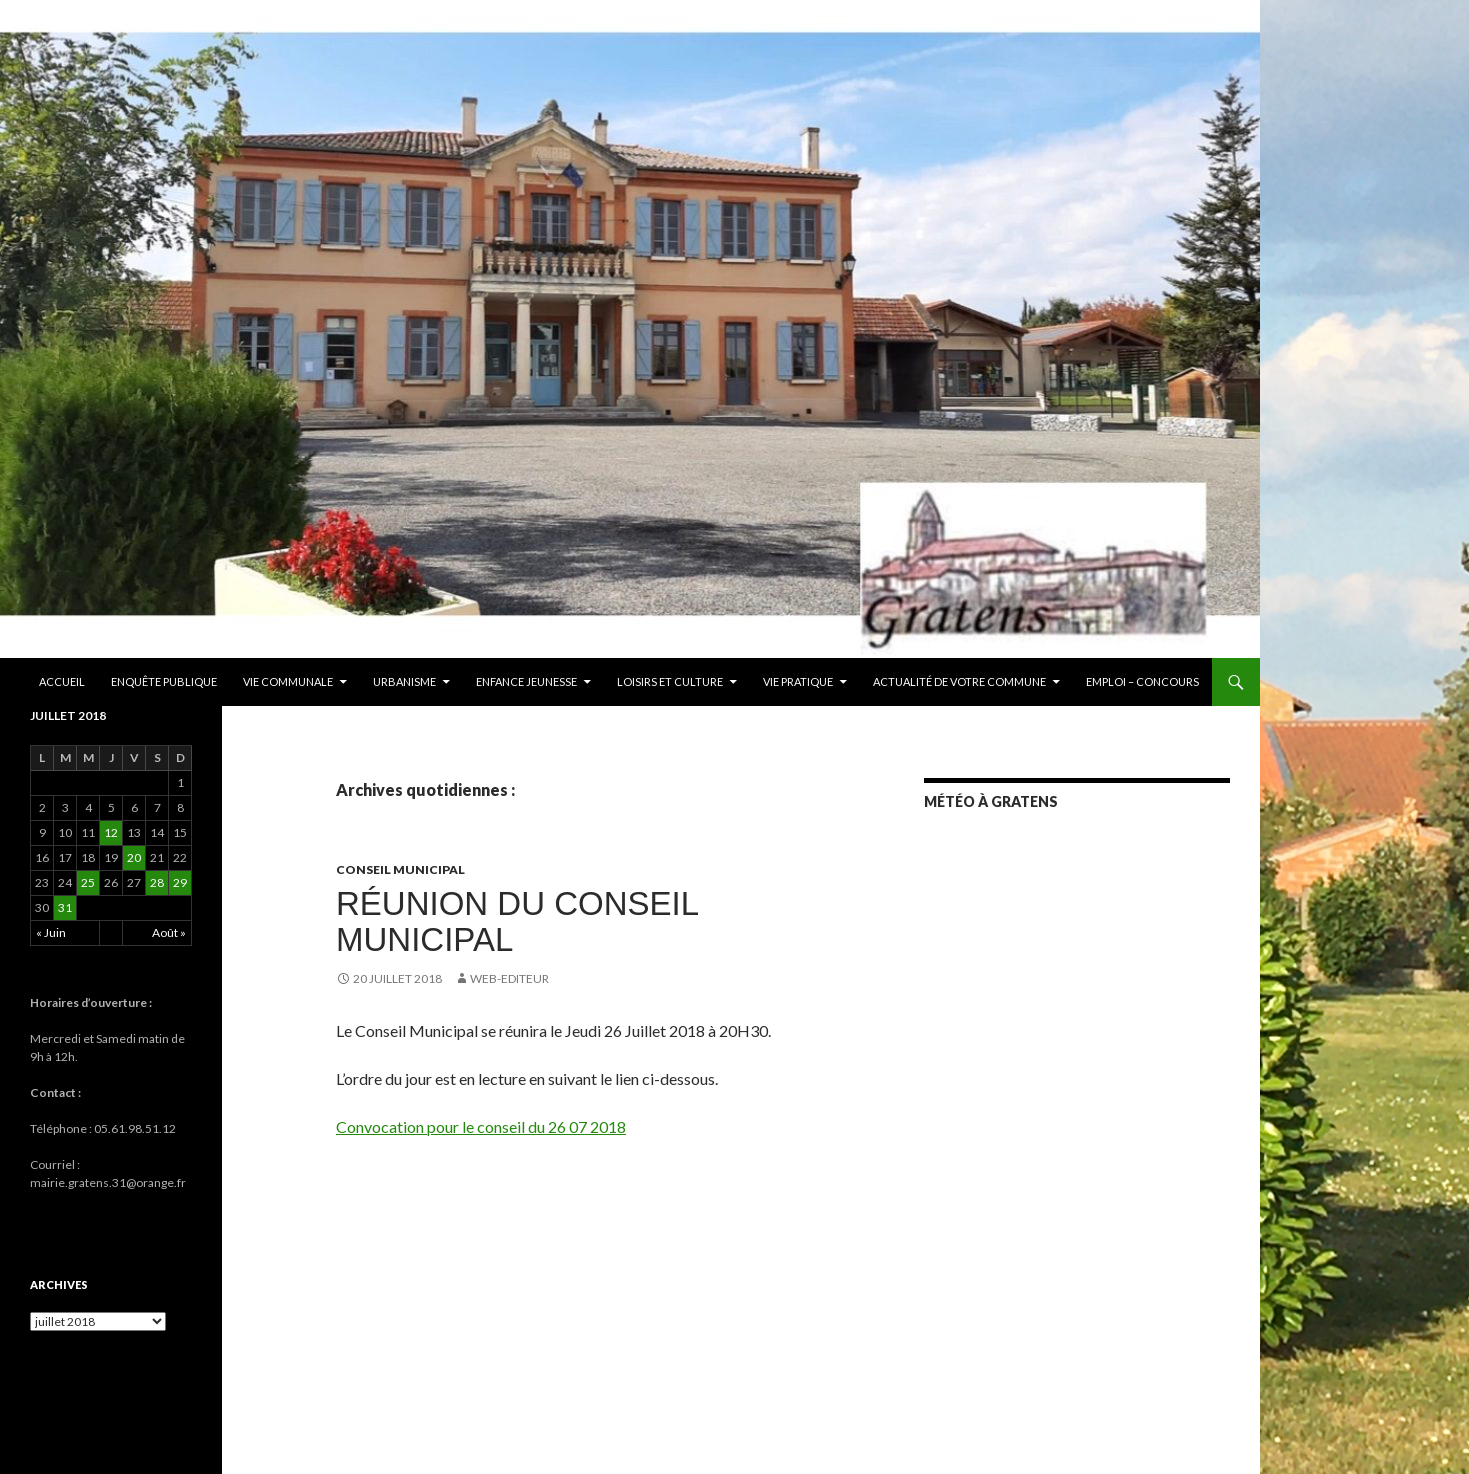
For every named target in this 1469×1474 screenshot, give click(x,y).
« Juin (51, 932)
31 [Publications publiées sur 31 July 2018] (65, 907)
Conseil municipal (400, 869)
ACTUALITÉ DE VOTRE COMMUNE (959, 681)
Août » (169, 932)
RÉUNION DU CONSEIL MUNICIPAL (517, 921)
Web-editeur (509, 978)
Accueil (62, 681)
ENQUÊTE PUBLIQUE (164, 681)
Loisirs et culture (670, 681)
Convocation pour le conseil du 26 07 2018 (481, 1126)
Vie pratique (798, 681)
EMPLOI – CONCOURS (1142, 681)
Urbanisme (404, 681)
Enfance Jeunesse (526, 681)
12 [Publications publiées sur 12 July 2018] (111, 832)
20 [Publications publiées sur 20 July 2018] (134, 857)
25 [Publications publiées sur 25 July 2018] (88, 882)
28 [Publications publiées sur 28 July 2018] (157, 882)
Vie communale (288, 681)
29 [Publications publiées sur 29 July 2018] (180, 882)
